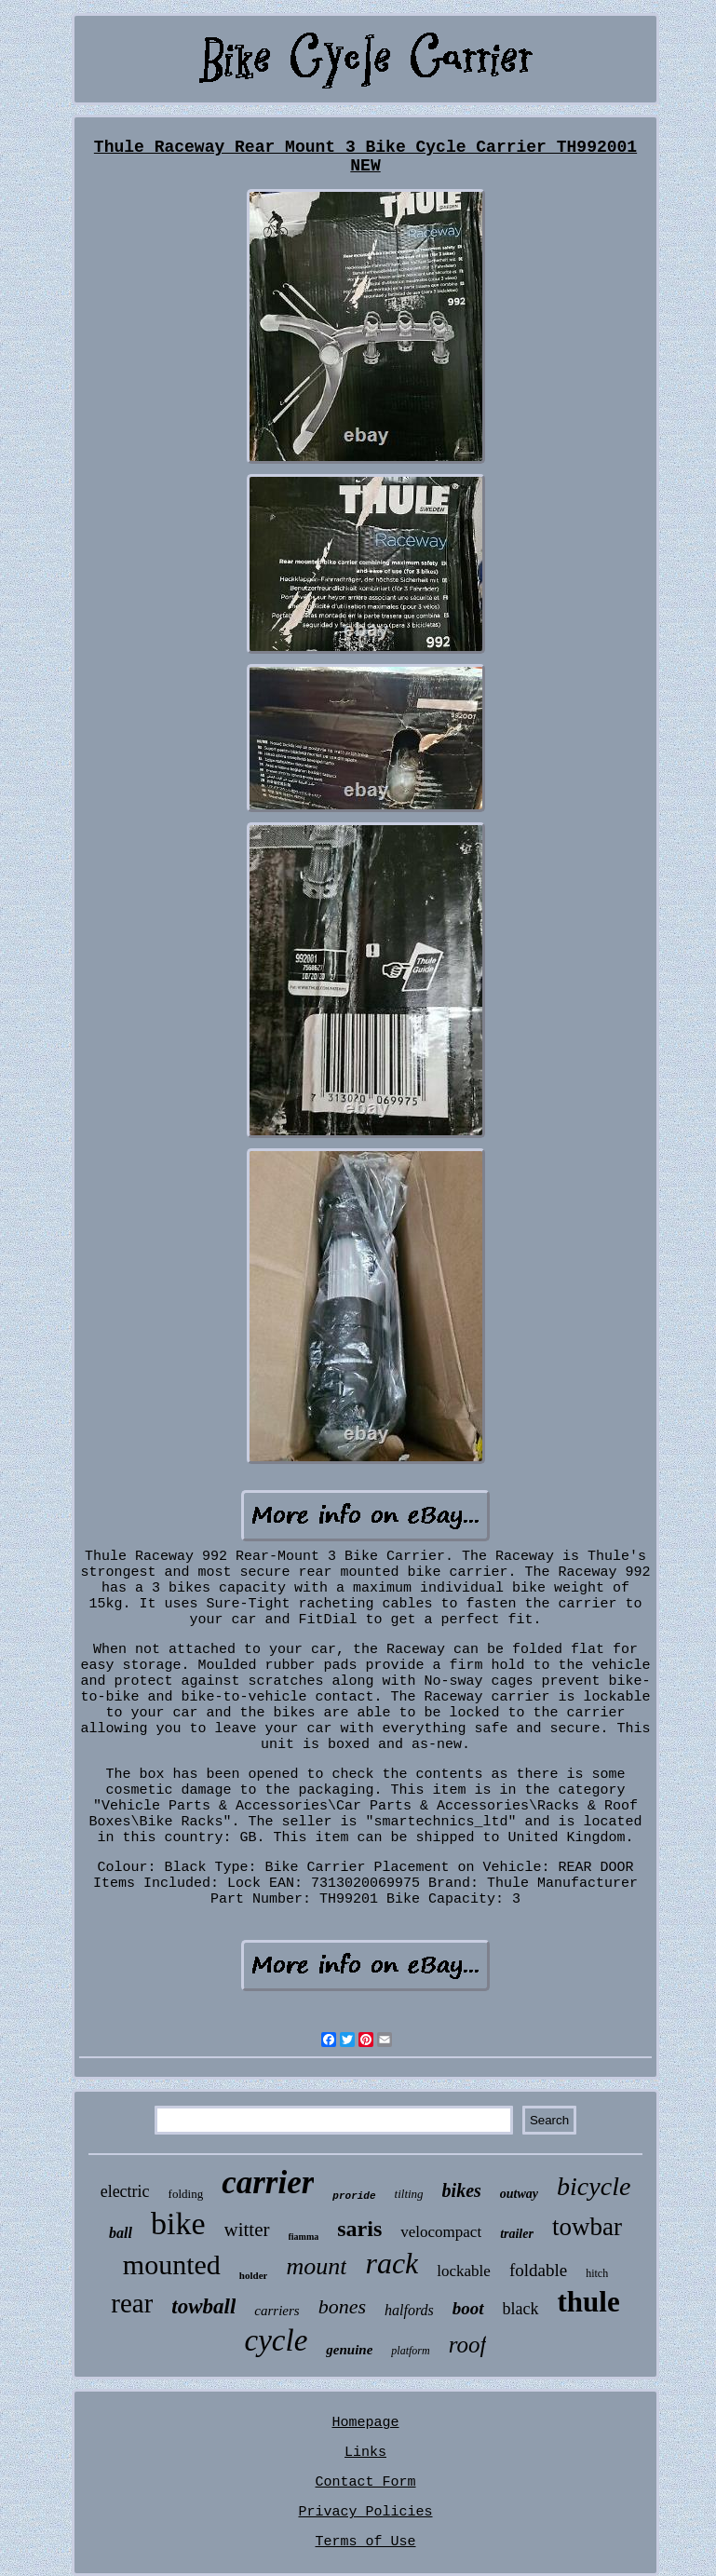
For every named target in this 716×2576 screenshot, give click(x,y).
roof (468, 2344)
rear (132, 2303)
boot (468, 2308)
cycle (276, 2340)
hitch (597, 2273)
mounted (172, 2264)
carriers (276, 2310)
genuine (349, 2349)
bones (342, 2306)
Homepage (365, 2423)
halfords (409, 2310)
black (521, 2308)
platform (410, 2350)
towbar (587, 2227)
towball (203, 2306)
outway (519, 2194)
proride (353, 2196)
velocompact (440, 2232)
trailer (517, 2234)
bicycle (593, 2186)
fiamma (304, 2236)
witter (247, 2229)
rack (391, 2263)
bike (178, 2223)
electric (125, 2191)
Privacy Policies (365, 2512)
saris (359, 2229)
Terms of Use (365, 2542)
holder (253, 2275)
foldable (538, 2270)
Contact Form (365, 2482)
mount (316, 2266)
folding (186, 2194)
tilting (409, 2194)
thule (589, 2301)
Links (365, 2453)
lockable (464, 2271)
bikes (461, 2190)
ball (120, 2233)
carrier (268, 2182)
